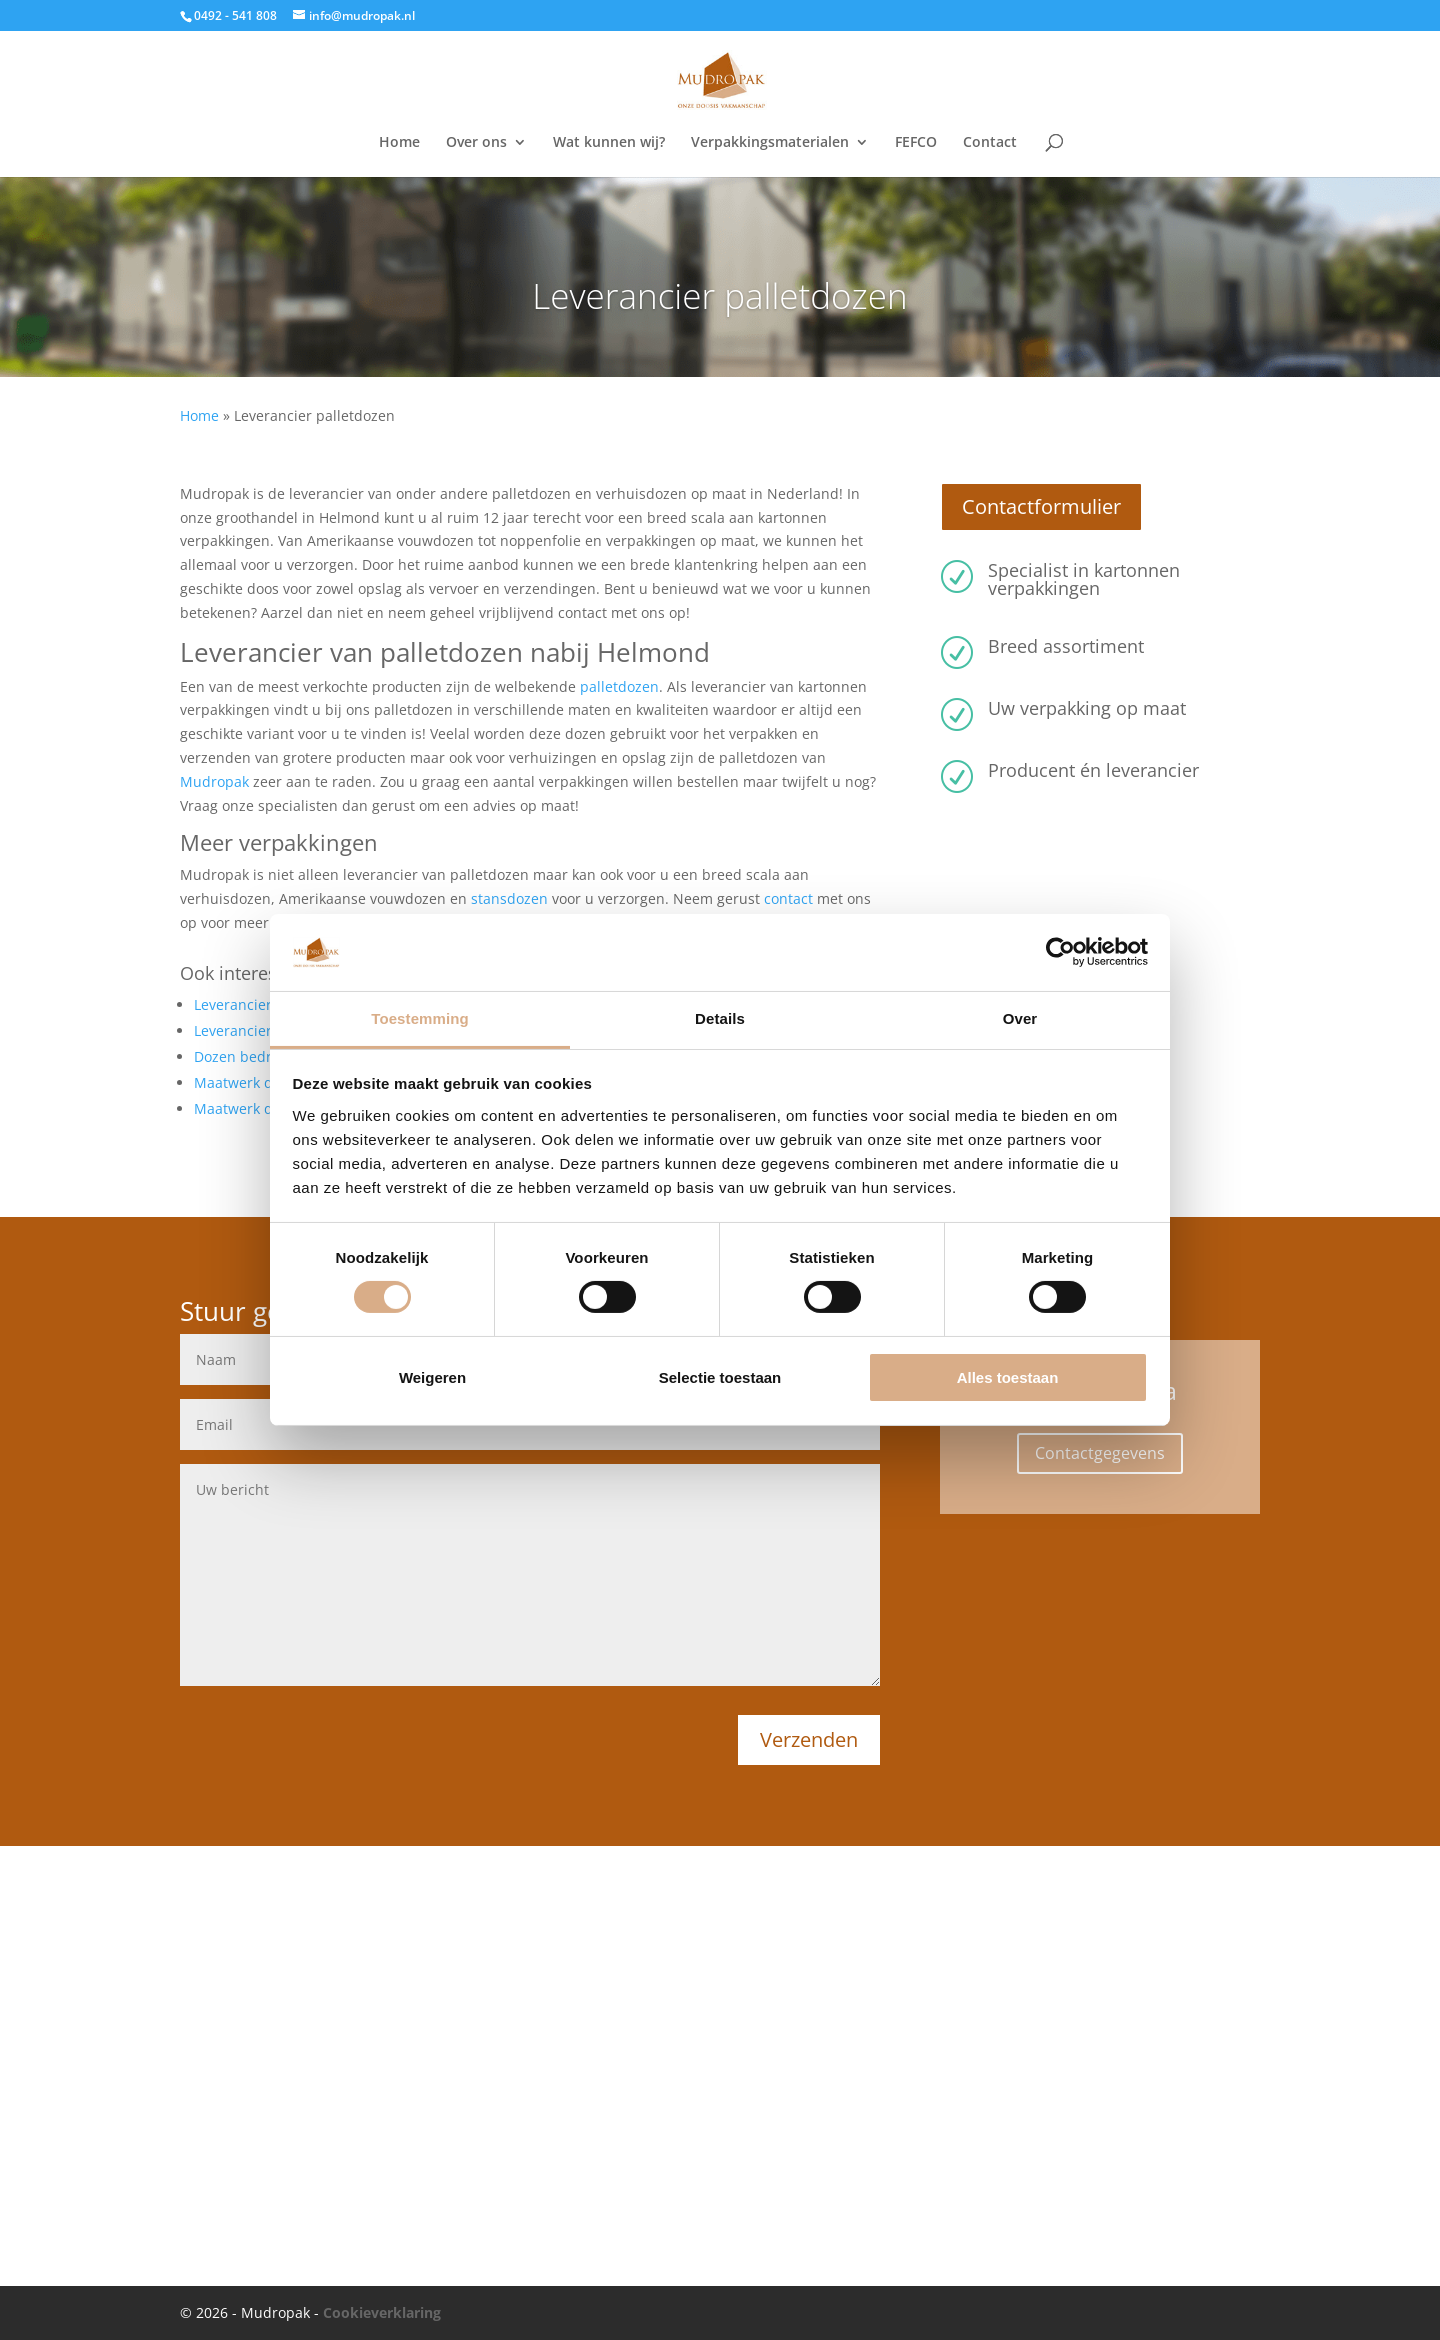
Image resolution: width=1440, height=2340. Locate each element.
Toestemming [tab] (420, 1018)
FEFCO (916, 143)
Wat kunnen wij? (609, 143)
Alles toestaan (1008, 1377)
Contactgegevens (1100, 1453)
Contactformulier (1041, 506)
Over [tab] (1020, 1018)
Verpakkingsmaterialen (770, 143)
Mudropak (214, 781)
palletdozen (619, 686)
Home (399, 143)
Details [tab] (720, 1018)
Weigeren (432, 1377)
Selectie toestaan (720, 1377)
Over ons (476, 143)
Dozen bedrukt (243, 1056)
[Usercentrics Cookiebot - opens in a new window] (1060, 952)
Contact (990, 143)
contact (788, 898)
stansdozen (509, 898)
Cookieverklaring (382, 2312)
